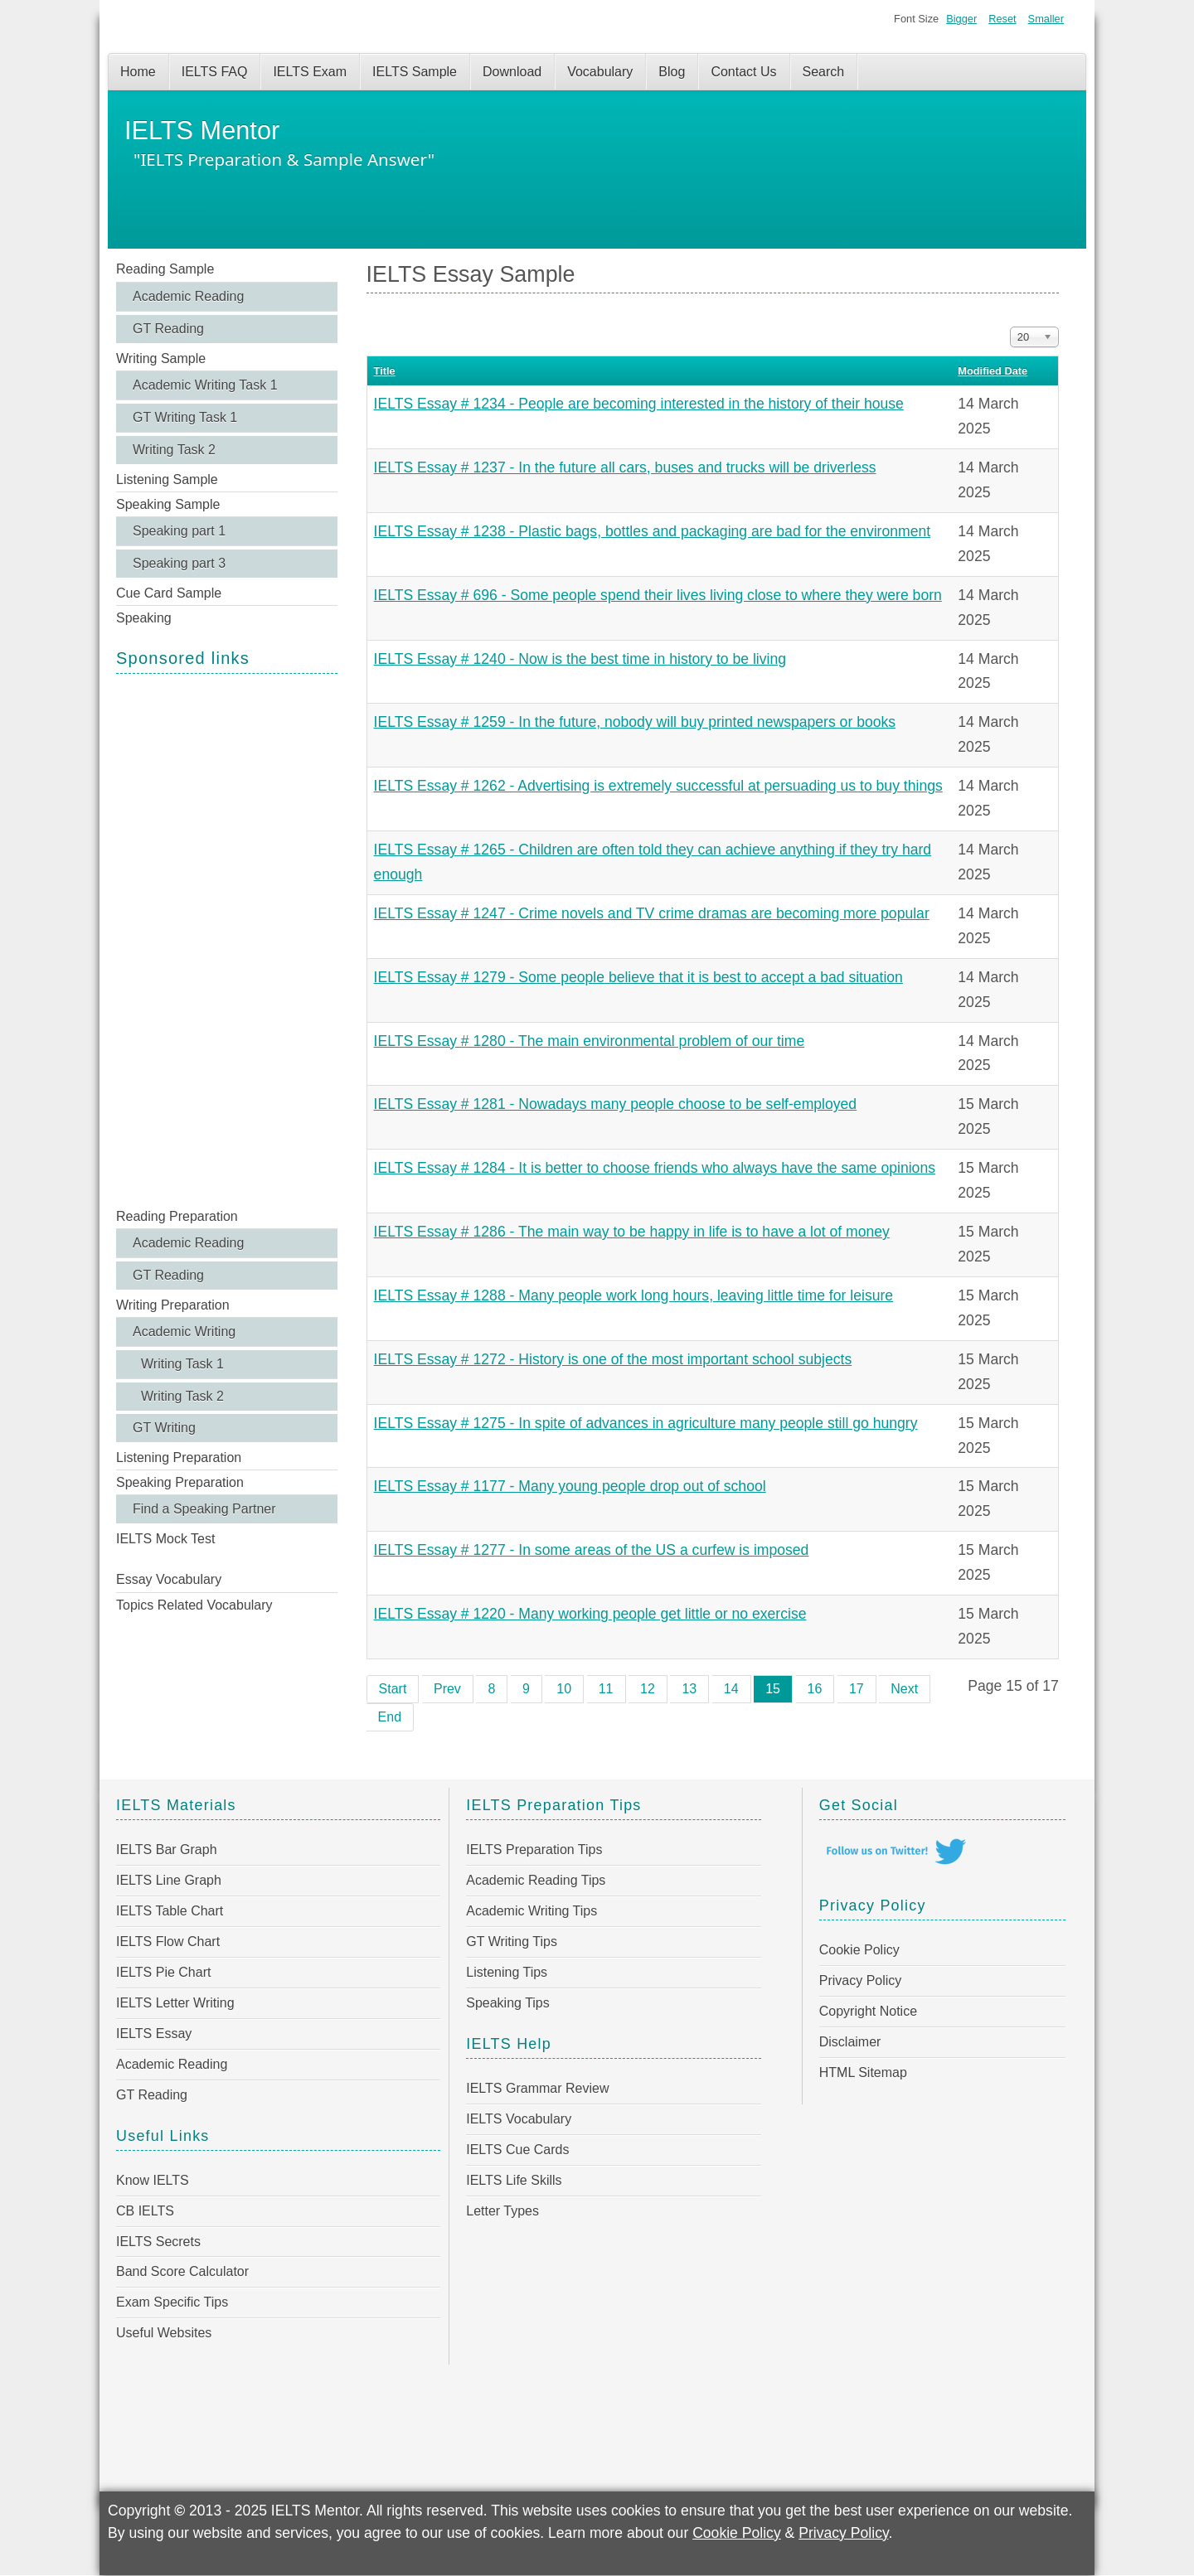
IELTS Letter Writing (175, 2003)
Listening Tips (506, 1972)
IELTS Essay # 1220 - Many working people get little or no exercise (590, 1613)
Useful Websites (163, 2333)
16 (815, 1689)
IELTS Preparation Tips (534, 1849)
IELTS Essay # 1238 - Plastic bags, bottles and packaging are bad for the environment (652, 531)
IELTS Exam (310, 72)
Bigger (961, 18)
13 (689, 1689)
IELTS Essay (154, 2033)
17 (856, 1689)
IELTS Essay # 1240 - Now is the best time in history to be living (580, 659)
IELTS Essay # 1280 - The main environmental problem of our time (589, 1041)
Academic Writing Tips (531, 1911)
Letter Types (502, 2211)
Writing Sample (161, 358)
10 (563, 1689)
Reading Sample (165, 269)
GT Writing (164, 1428)
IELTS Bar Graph (166, 1849)
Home (138, 72)
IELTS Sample (414, 72)
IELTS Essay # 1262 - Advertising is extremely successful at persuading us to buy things (658, 785)
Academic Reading (188, 296)
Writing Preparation (173, 1305)
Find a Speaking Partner (204, 1509)
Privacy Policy (860, 1980)
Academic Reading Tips (535, 1880)
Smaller (1046, 18)
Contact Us (743, 72)
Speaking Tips (508, 2003)
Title (385, 371)
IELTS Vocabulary (518, 2119)
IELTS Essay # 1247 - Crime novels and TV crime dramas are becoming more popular (651, 913)
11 (606, 1689)
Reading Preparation (177, 1216)
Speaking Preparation (180, 1482)
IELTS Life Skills (513, 2180)
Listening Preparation (178, 1457)
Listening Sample (167, 479)
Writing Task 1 (182, 1364)
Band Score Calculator (182, 2271)
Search (824, 72)
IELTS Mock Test (165, 1539)
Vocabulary (600, 72)
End (389, 1717)
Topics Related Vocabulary (194, 1605)
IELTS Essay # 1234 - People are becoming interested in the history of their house (639, 403)
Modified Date (992, 371)
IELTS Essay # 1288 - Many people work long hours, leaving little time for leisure (634, 1295)
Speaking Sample (168, 504)
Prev (447, 1689)
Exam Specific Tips (172, 2302)
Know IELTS (152, 2180)
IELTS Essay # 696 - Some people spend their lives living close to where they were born (658, 595)
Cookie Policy (859, 1950)
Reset (1002, 18)
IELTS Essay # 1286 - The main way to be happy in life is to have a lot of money (632, 1231)
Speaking (144, 618)
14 (731, 1689)
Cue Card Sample (168, 593)
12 (647, 1689)
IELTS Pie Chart (163, 1972)
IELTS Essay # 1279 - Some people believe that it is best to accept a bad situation (638, 977)
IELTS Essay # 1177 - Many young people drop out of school (570, 1486)
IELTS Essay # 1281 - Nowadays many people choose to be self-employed (615, 1104)
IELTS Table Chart (169, 1911)
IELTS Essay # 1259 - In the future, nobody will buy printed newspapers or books (635, 722)
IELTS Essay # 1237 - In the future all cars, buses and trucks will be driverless (625, 467)
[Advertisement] (226, 939)
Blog (671, 72)
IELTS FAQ (215, 72)
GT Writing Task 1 (185, 417)
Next (904, 1689)
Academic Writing (184, 1331)
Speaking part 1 (179, 531)
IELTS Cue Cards (517, 2150)
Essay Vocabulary (168, 1579)
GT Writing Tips (511, 1941)
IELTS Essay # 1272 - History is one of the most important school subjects (613, 1359)
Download (512, 72)
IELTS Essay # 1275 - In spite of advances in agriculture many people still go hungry (646, 1423)
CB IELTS (145, 2211)
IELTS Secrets (158, 2242)
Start (393, 1689)
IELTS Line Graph (168, 1880)
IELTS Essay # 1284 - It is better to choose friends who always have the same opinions (654, 1168)
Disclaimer (850, 2042)
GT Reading (168, 329)
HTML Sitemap (863, 2072)
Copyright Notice (868, 2011)
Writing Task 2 (174, 450)
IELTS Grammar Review (537, 2088)
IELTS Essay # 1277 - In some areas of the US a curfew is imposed (591, 1550)
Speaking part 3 (179, 563)
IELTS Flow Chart (168, 1941)
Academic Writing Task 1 (205, 385)
